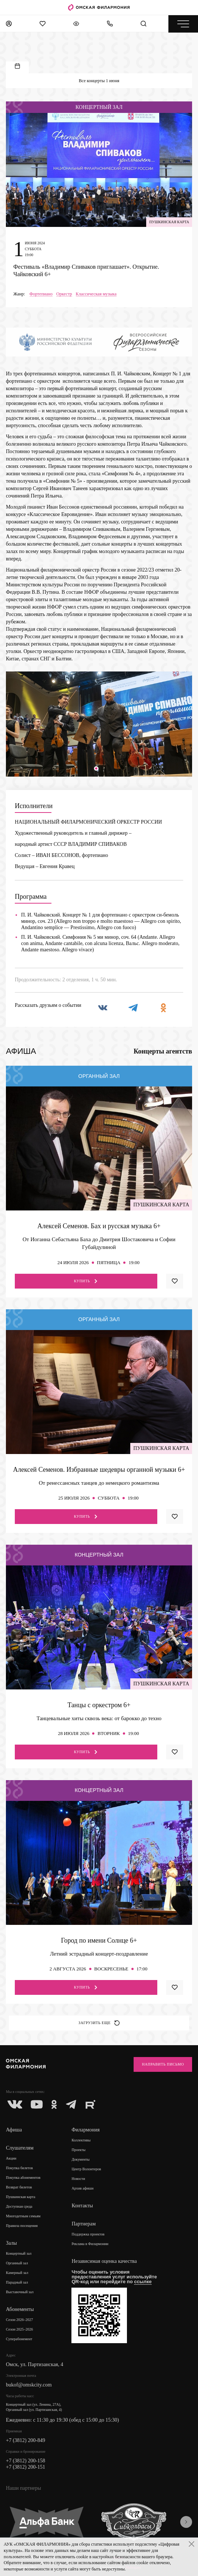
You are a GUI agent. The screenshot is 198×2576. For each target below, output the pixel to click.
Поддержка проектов (87, 2234)
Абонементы (20, 2309)
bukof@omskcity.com (29, 2385)
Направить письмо (163, 2064)
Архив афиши (82, 2188)
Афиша (14, 2130)
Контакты (82, 2205)
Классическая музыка (96, 294)
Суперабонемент (19, 2339)
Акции (11, 2158)
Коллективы (80, 2140)
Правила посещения (22, 2226)
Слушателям (20, 2148)
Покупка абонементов (23, 2177)
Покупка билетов (19, 2168)
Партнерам (83, 2224)
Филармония (85, 2130)
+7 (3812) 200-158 (25, 2460)
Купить (86, 1281)
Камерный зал (17, 2273)
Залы (11, 2243)
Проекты (78, 2150)
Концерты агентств (163, 1051)
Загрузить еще (99, 2023)
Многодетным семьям (23, 2216)
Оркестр (64, 294)
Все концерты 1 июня (99, 80)
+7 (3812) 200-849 (25, 2440)
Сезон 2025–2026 (19, 2329)
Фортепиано (41, 294)
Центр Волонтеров (86, 2169)
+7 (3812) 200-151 (25, 2467)
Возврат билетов (19, 2187)
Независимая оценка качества (104, 2261)
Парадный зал (17, 2282)
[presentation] (186, 2522)
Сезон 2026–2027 (19, 2320)
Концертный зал (18, 2253)
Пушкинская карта (20, 2197)
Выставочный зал (20, 2292)
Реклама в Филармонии (89, 2244)
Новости (78, 2179)
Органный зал (17, 2263)
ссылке (143, 2281)
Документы (80, 2159)
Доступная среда (19, 2206)
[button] (96, 768)
